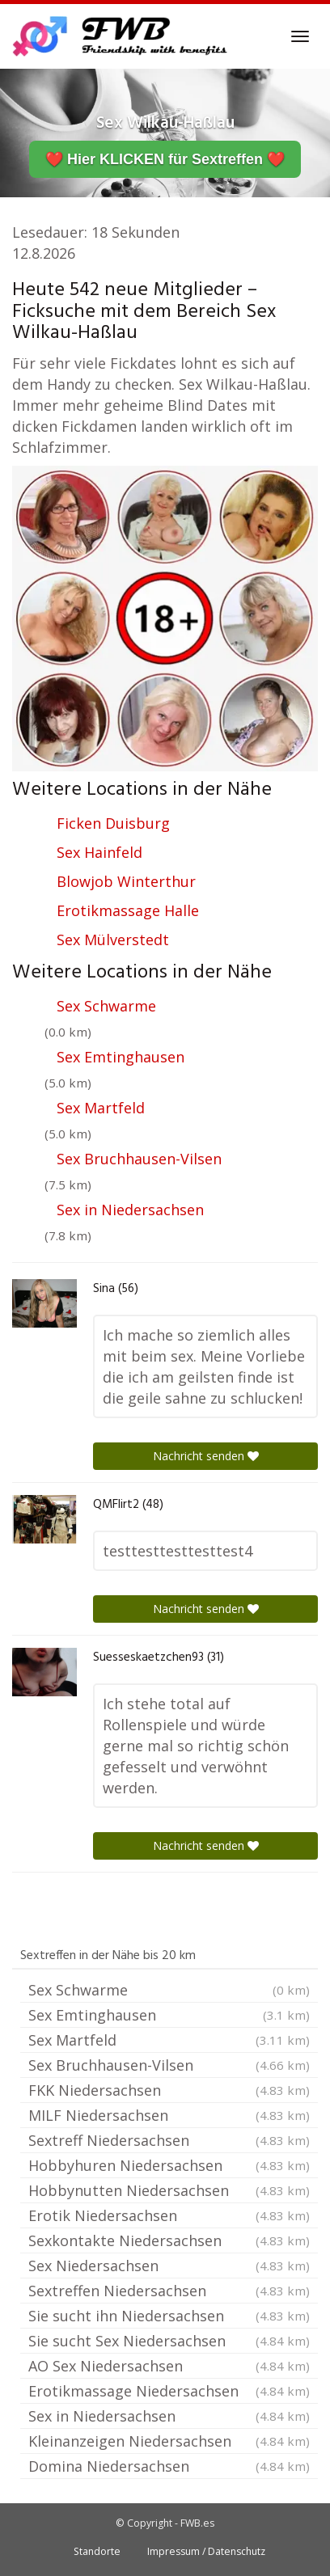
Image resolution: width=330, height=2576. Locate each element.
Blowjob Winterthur (126, 881)
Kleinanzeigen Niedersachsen (169, 2441)
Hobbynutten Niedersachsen (169, 2190)
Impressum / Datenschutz (206, 2551)
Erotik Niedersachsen (169, 2215)
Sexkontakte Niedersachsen (169, 2240)
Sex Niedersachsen (169, 2265)
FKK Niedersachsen (169, 2090)
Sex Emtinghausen (120, 1056)
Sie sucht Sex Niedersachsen (169, 2341)
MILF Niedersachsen (169, 2115)
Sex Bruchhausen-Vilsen (139, 1158)
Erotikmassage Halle (128, 910)
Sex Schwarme (106, 1006)
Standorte (97, 2551)
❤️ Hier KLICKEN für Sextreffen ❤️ (165, 159)
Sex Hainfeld (99, 852)
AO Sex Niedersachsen (169, 2366)
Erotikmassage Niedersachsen (169, 2391)
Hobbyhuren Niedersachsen (169, 2165)
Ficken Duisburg (113, 823)
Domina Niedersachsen (169, 2466)
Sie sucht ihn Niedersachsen (169, 2316)
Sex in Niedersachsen (130, 1209)
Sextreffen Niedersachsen (169, 2290)
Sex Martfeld (101, 1107)
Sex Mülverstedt (113, 939)
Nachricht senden (206, 1455)
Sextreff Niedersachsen (169, 2140)
